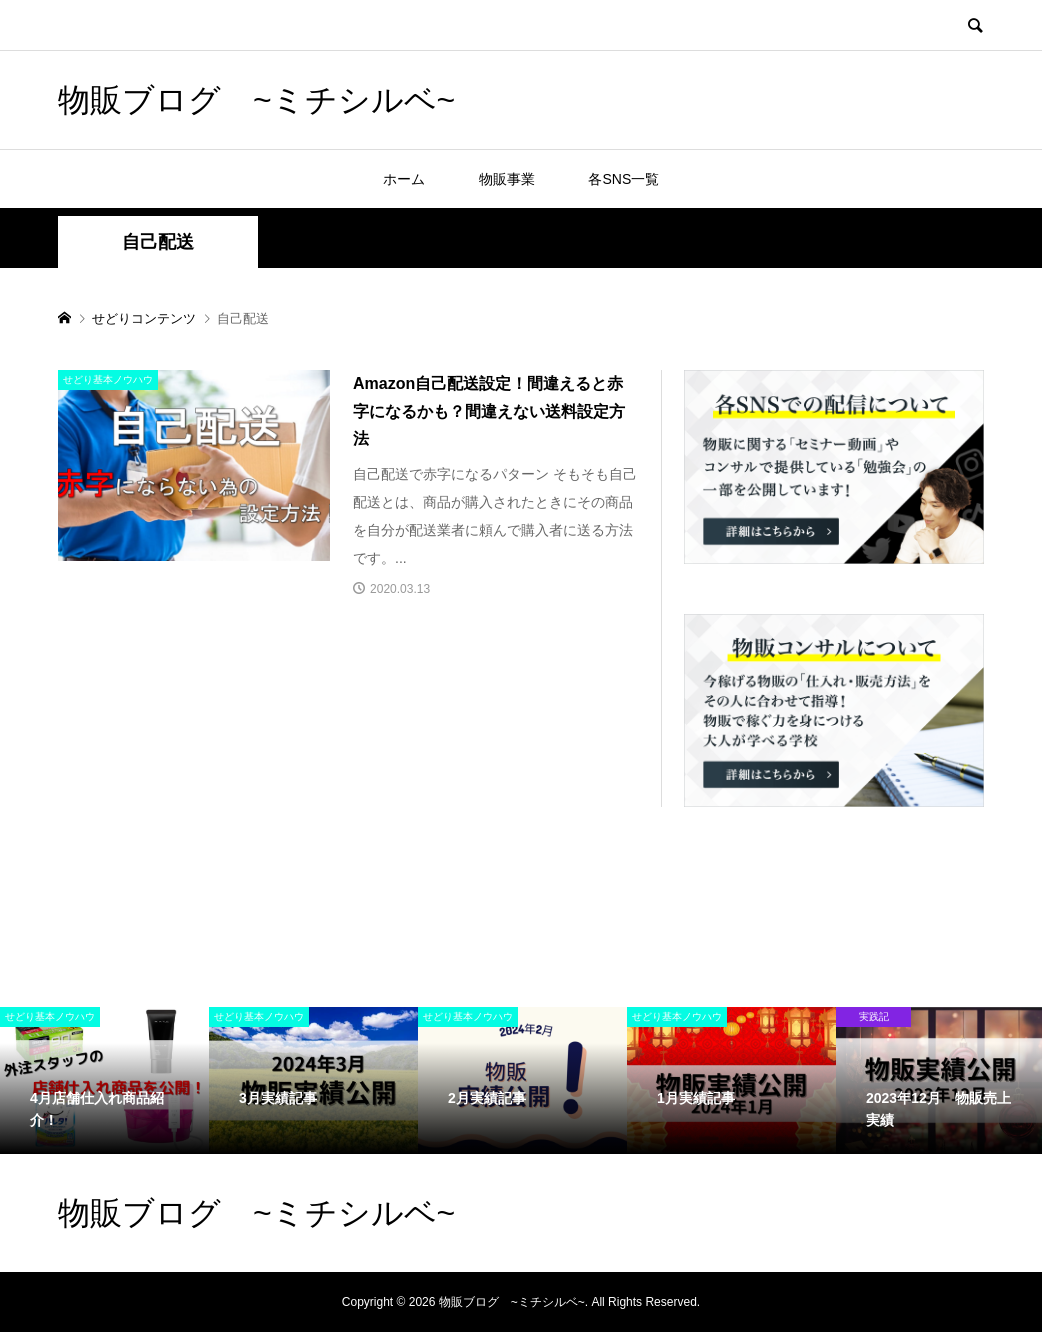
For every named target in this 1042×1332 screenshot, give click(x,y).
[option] (104, 1080)
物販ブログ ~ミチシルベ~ (256, 100)
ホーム (404, 179)
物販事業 (507, 179)
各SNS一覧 (623, 179)
